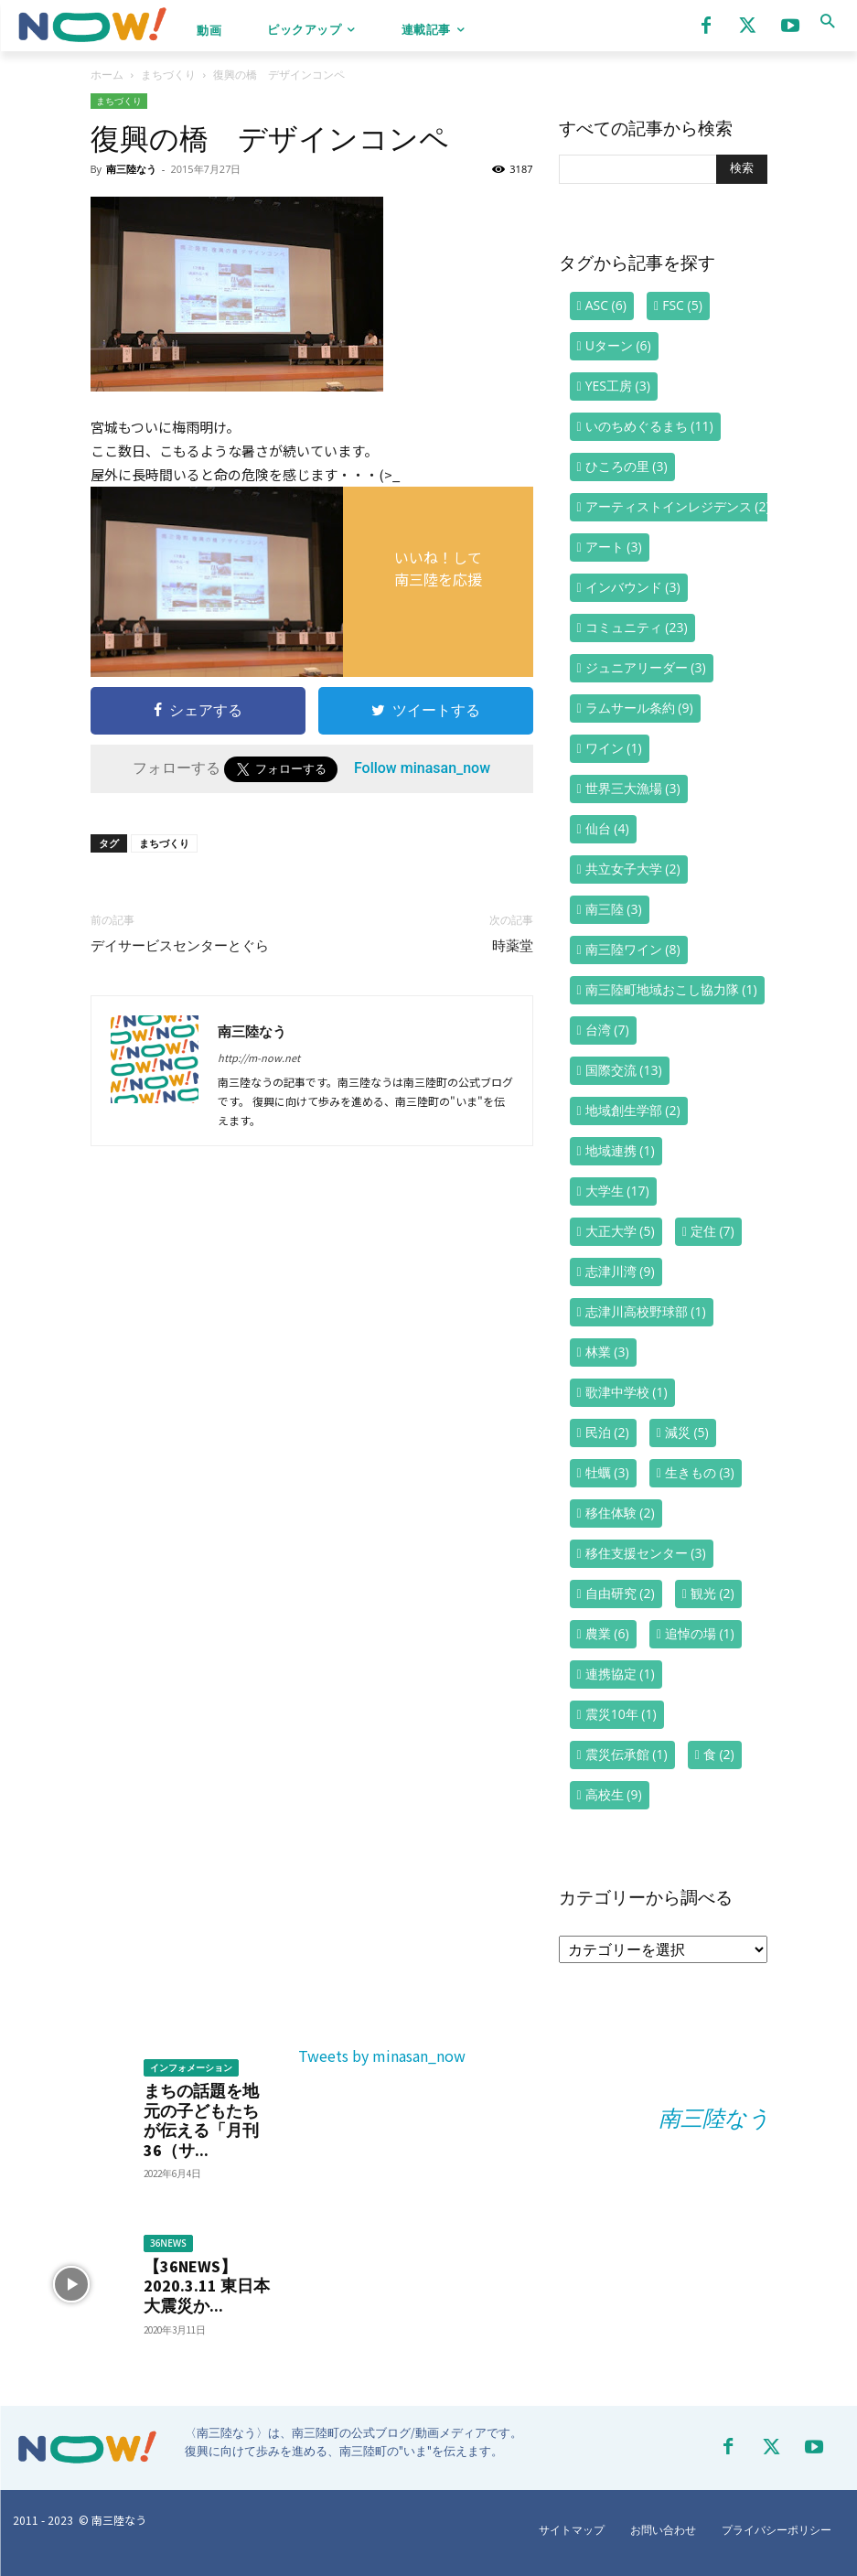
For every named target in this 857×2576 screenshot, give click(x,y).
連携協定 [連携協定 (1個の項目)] (620, 1673)
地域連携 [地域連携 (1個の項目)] (620, 1150)
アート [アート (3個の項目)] (613, 546)
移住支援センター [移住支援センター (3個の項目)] (645, 1553)
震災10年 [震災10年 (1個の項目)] (621, 1714)
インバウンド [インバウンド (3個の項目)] (632, 587)
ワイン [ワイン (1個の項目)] (613, 748)
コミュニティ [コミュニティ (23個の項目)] (636, 627)
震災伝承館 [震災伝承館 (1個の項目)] (626, 1754)
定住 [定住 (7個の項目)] (712, 1231)
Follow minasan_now (422, 768)
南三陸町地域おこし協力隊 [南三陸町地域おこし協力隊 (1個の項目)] (671, 989)
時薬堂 (512, 946)
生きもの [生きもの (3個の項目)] (699, 1472)
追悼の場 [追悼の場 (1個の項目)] (699, 1633)
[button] (826, 21)
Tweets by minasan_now (382, 2055)
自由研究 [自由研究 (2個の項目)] (620, 1593)
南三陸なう (131, 169)
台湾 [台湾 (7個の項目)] (607, 1029)
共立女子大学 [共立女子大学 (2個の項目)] (632, 868)
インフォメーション (191, 2067)
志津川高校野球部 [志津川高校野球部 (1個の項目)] (645, 1311)
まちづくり (168, 74)
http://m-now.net (259, 1057)
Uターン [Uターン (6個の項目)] (618, 345)
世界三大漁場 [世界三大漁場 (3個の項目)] (632, 788)
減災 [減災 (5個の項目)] (687, 1432)
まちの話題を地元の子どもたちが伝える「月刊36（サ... (201, 2120)
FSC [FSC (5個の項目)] (682, 305)
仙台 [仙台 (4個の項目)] (607, 828)
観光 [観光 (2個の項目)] (712, 1593)
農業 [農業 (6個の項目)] (607, 1633)
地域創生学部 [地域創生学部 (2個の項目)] (632, 1110)
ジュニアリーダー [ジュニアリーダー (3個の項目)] (645, 667)
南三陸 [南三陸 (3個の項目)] (613, 909)
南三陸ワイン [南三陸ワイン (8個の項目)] (632, 949)
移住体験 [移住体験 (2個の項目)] (620, 1512)
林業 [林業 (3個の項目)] (607, 1351)
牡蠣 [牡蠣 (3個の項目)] (607, 1472)
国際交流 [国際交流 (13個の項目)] (623, 1070)
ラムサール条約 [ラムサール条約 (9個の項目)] (639, 707)
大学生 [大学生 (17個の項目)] (617, 1190)
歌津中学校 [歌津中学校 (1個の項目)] (626, 1392)
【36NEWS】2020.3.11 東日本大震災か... (207, 2286)
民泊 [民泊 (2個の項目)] (607, 1432)
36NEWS (168, 2243)
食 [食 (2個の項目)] (718, 1754)
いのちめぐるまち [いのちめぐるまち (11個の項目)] (649, 426)
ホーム (107, 74)
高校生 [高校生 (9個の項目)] (613, 1794)
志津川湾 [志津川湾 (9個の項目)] (620, 1271)
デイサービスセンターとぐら (180, 946)
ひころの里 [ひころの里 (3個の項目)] (626, 466)
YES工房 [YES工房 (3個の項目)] (617, 385)
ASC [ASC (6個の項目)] (606, 305)
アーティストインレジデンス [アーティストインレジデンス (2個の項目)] (677, 506)
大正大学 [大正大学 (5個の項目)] (620, 1231)
